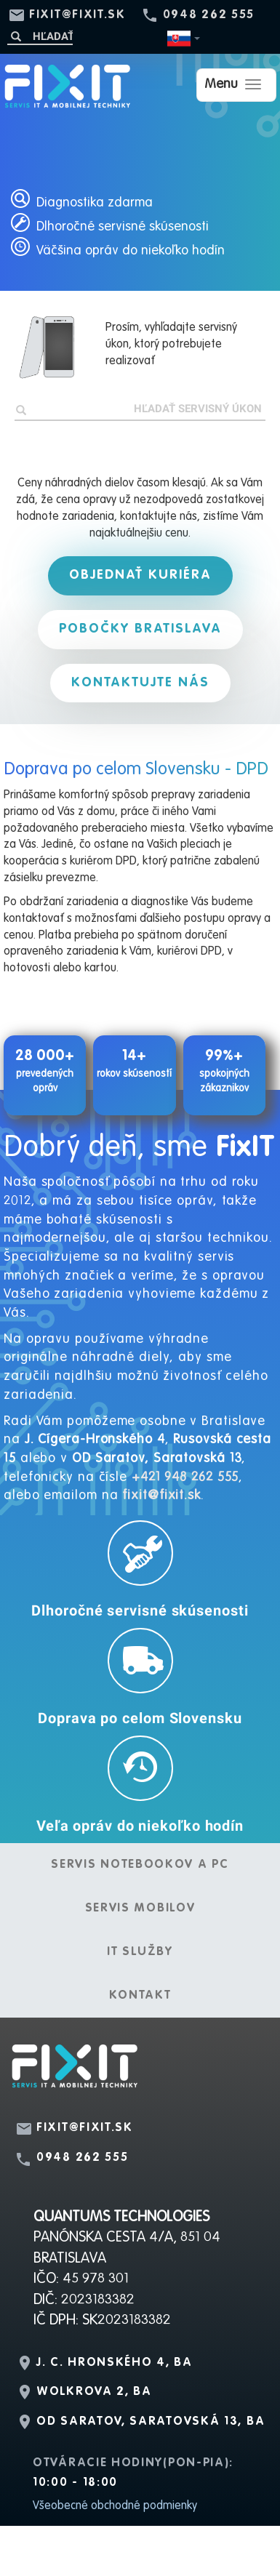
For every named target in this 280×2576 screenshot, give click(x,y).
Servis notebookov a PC (139, 1865)
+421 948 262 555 (185, 1477)
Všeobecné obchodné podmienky (115, 2506)
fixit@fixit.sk (77, 15)
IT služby (139, 1952)
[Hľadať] (40, 36)
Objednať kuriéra (140, 575)
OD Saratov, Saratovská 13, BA (150, 2422)
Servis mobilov (140, 1908)
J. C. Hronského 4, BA (114, 2363)
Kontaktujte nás (140, 682)
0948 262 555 (209, 15)
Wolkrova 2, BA (94, 2392)
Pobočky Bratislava (140, 628)
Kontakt (140, 1996)
